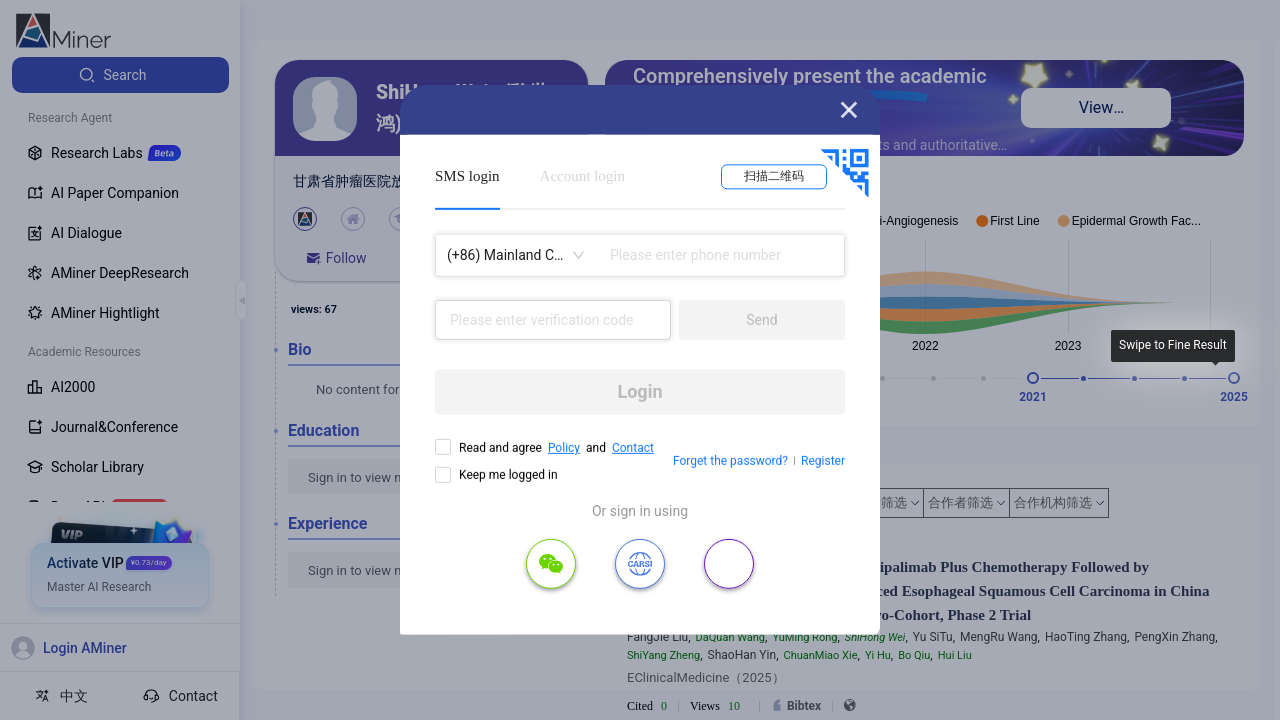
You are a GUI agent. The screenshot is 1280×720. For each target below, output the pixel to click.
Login (639, 391)
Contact (633, 448)
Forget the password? (730, 461)
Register (823, 461)
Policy (564, 448)
